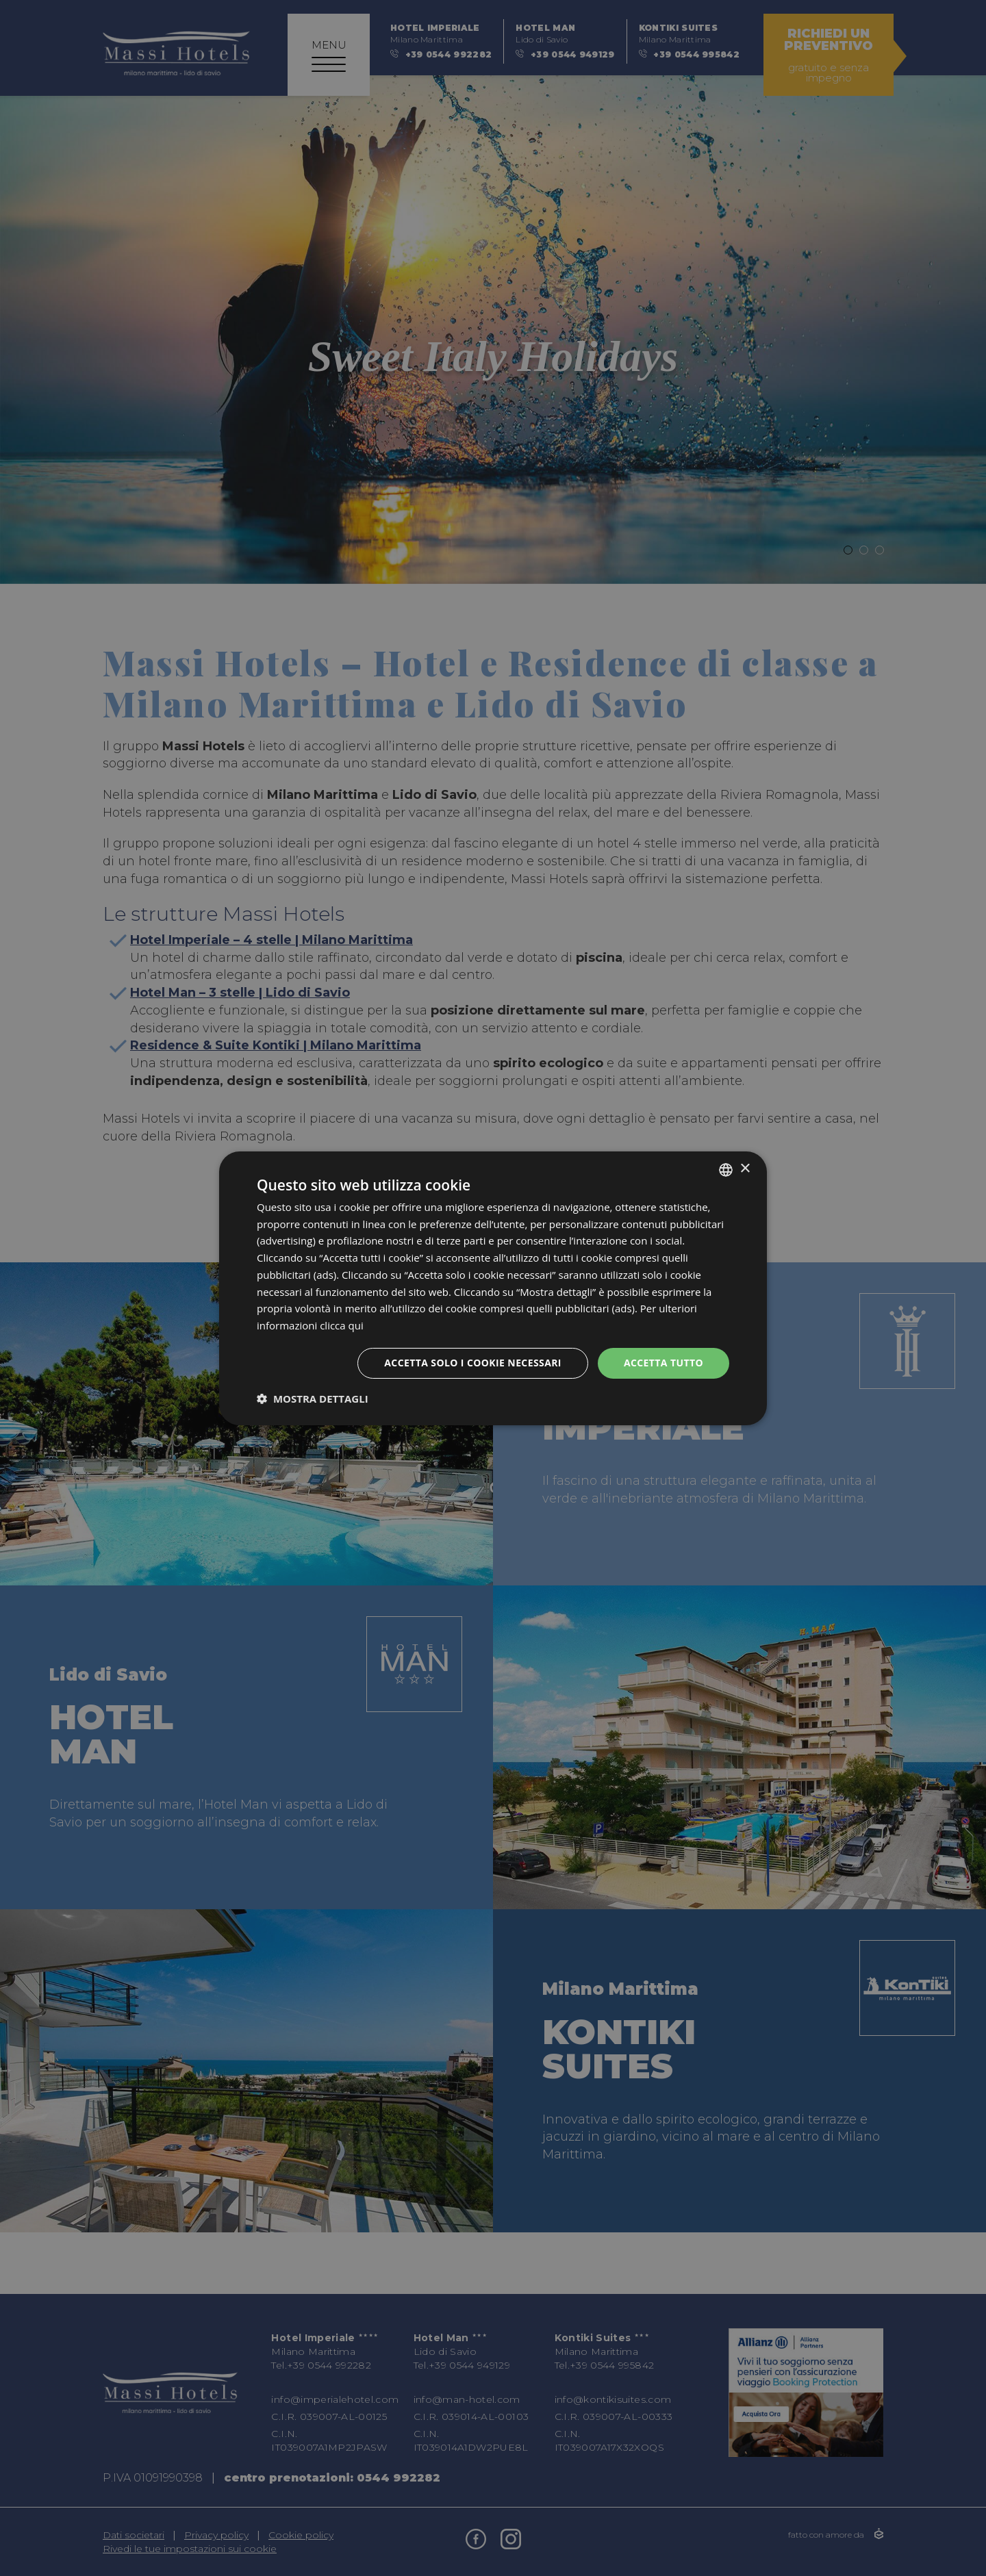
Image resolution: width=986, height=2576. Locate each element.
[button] (312, 1398)
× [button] (745, 1169)
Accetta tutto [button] (663, 1362)
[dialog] (493, 1288)
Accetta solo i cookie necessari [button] (472, 1362)
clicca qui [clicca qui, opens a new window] (342, 1325)
